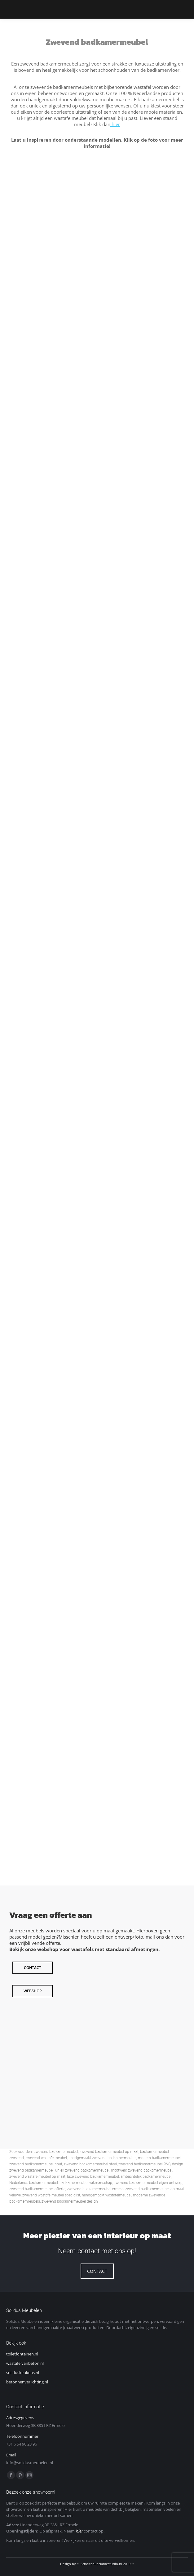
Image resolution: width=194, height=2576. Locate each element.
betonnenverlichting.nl (27, 2382)
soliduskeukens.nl (22, 2372)
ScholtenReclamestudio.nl (101, 2563)
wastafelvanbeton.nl (25, 2363)
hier (115, 124)
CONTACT (97, 2271)
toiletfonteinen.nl (22, 2354)
